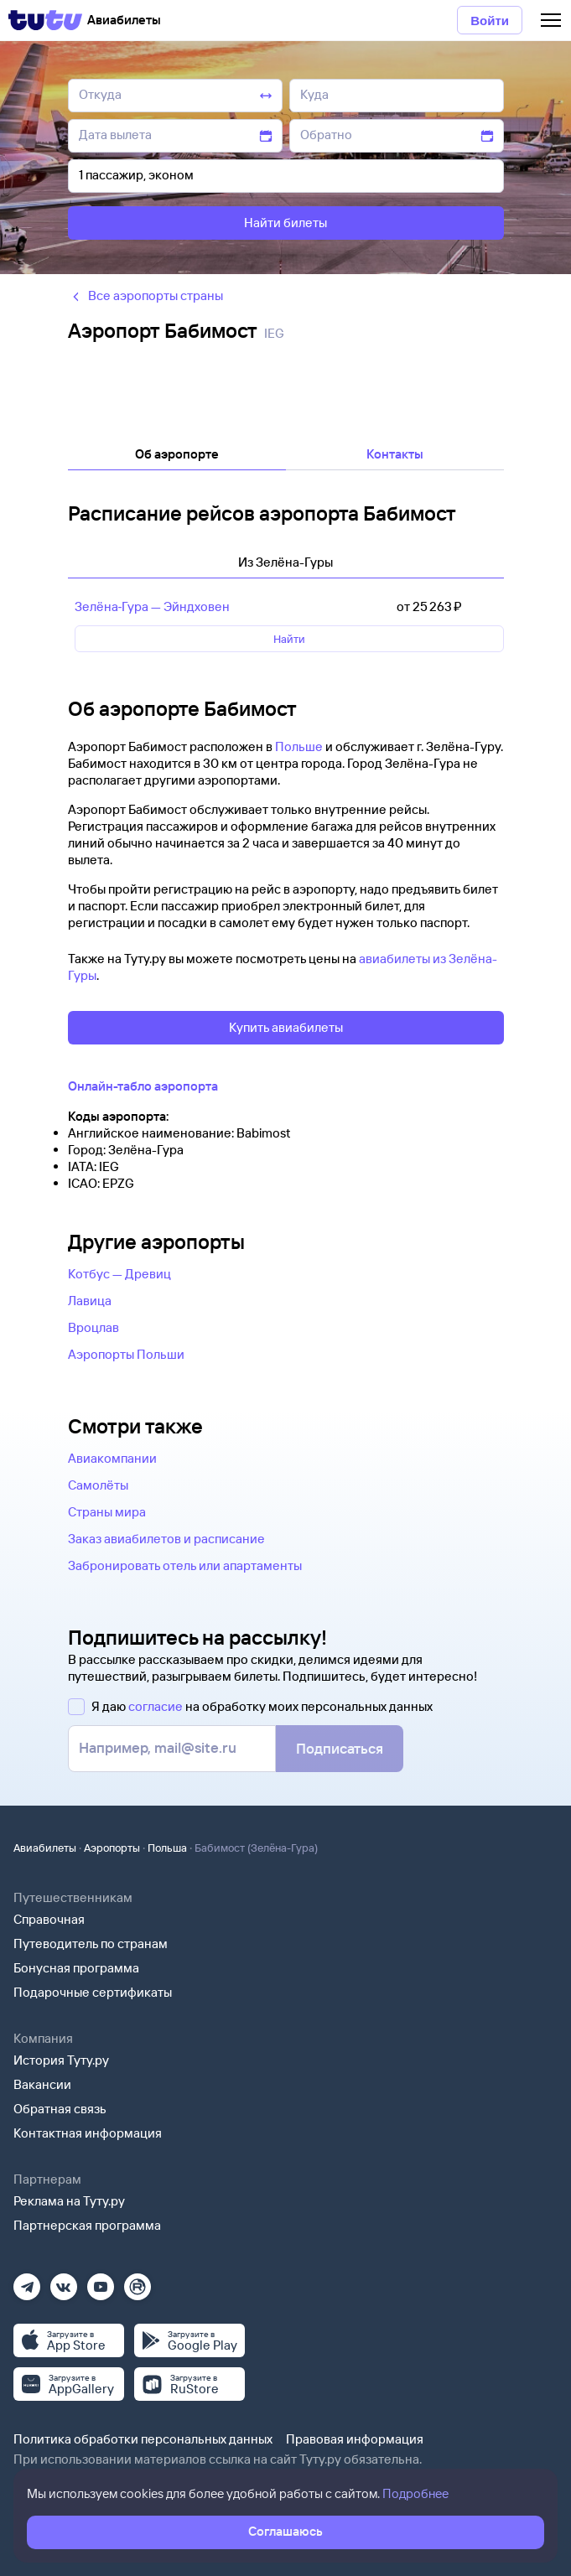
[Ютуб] (100, 2281)
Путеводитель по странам (90, 1943)
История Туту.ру (61, 2060)
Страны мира (107, 1512)
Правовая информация (354, 2439)
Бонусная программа (76, 1968)
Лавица (90, 1301)
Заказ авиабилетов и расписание (166, 1539)
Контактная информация (87, 2133)
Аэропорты (112, 1847)
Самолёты (98, 1485)
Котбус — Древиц (119, 1274)
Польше (299, 746)
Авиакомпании (112, 1458)
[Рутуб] (137, 2281)
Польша (167, 1847)
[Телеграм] (26, 2281)
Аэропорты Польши (126, 1354)
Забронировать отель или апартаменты (185, 1565)
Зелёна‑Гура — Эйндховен (153, 606)
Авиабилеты (44, 1847)
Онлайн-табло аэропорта (143, 1086)
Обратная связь (59, 2109)
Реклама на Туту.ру (69, 2201)
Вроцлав (93, 1327)
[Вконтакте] (63, 2281)
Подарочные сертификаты (92, 1992)
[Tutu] (45, 20)
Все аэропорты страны (145, 295)
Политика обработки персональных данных (143, 2439)
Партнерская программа (87, 2225)
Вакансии (42, 2084)
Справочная (49, 1919)
